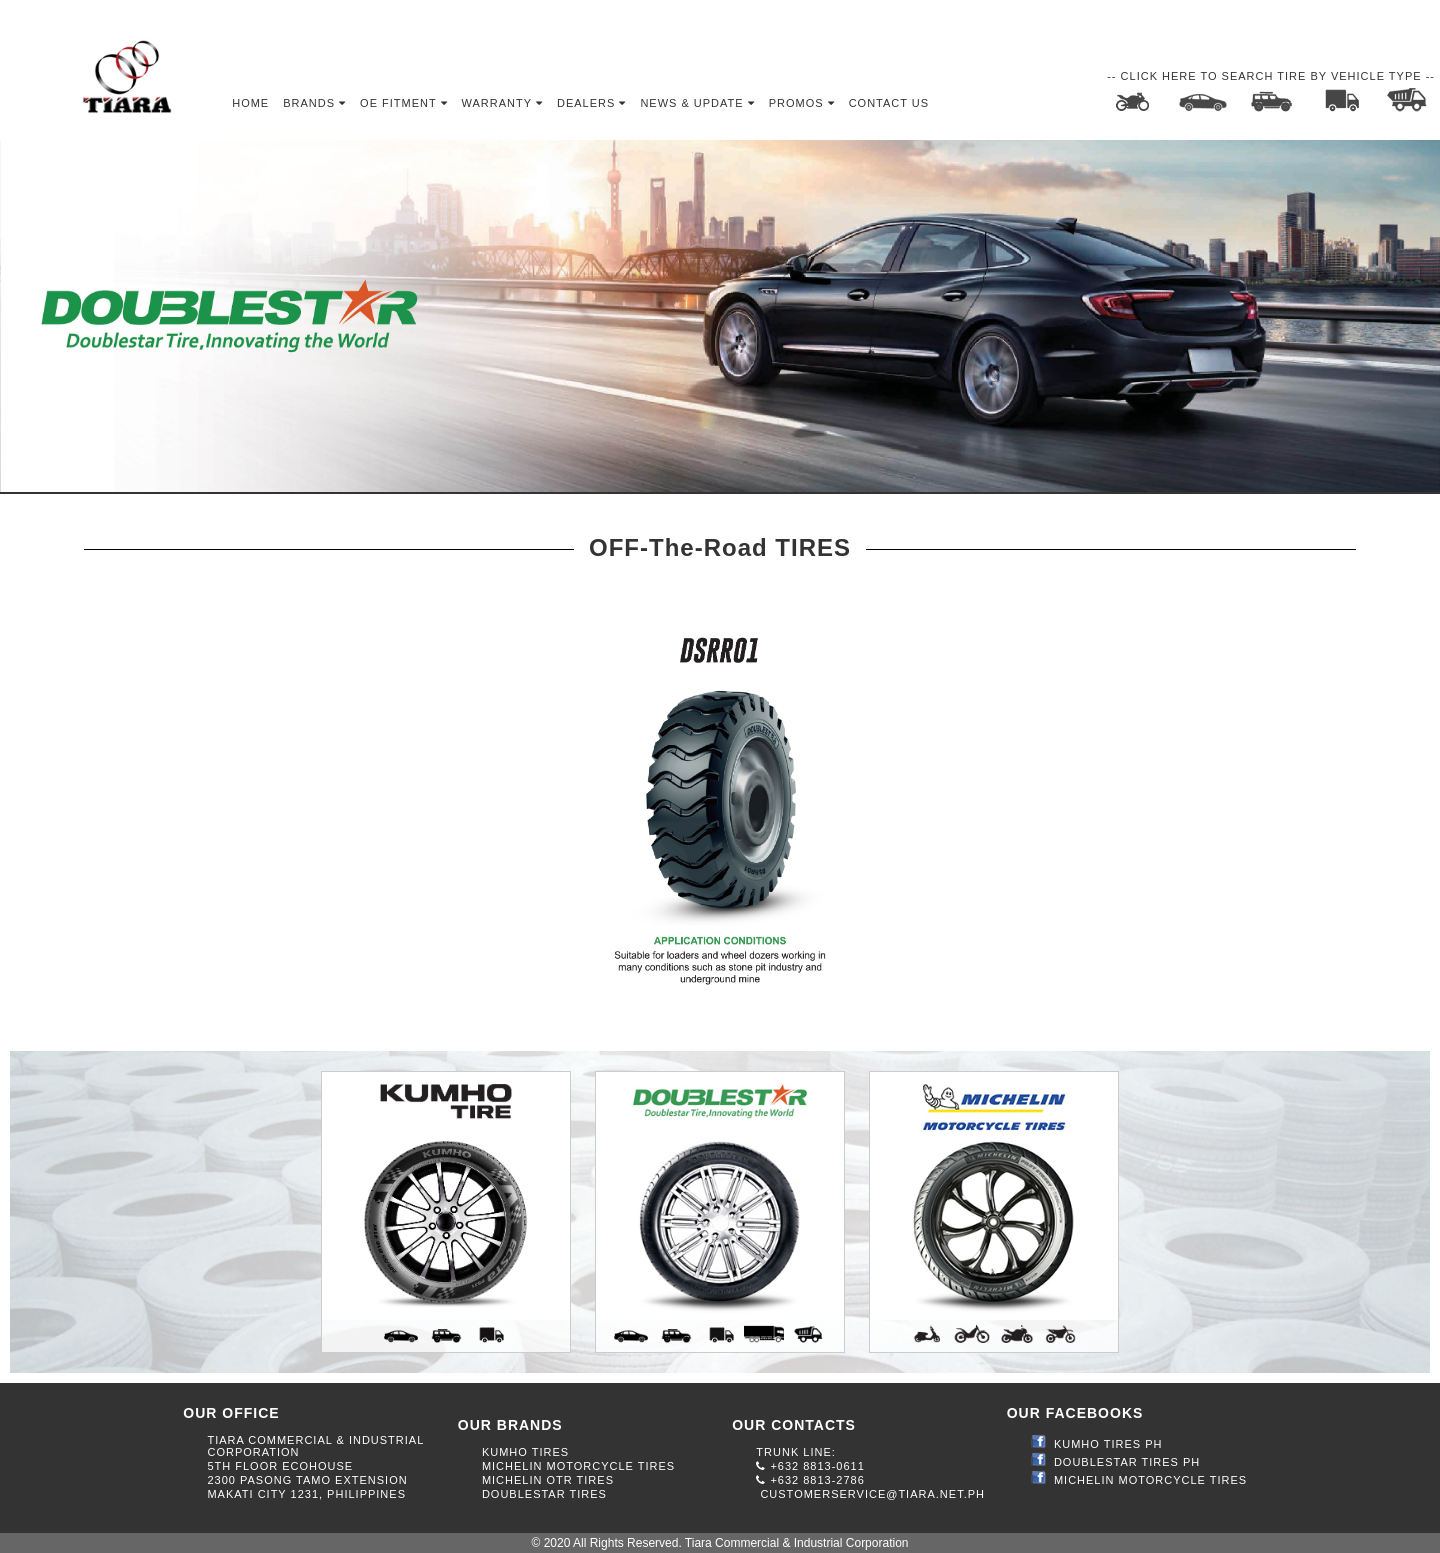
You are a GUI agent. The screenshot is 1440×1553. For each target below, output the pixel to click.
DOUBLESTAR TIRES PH (1127, 1462)
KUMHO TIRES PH (1108, 1444)
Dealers (591, 103)
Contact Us (889, 103)
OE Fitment (403, 103)
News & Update (697, 103)
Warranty (502, 103)
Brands (314, 103)
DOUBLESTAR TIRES (544, 1494)
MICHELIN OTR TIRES (548, 1480)
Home (250, 103)
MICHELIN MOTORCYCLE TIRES (578, 1466)
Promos (802, 103)
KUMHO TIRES (525, 1452)
